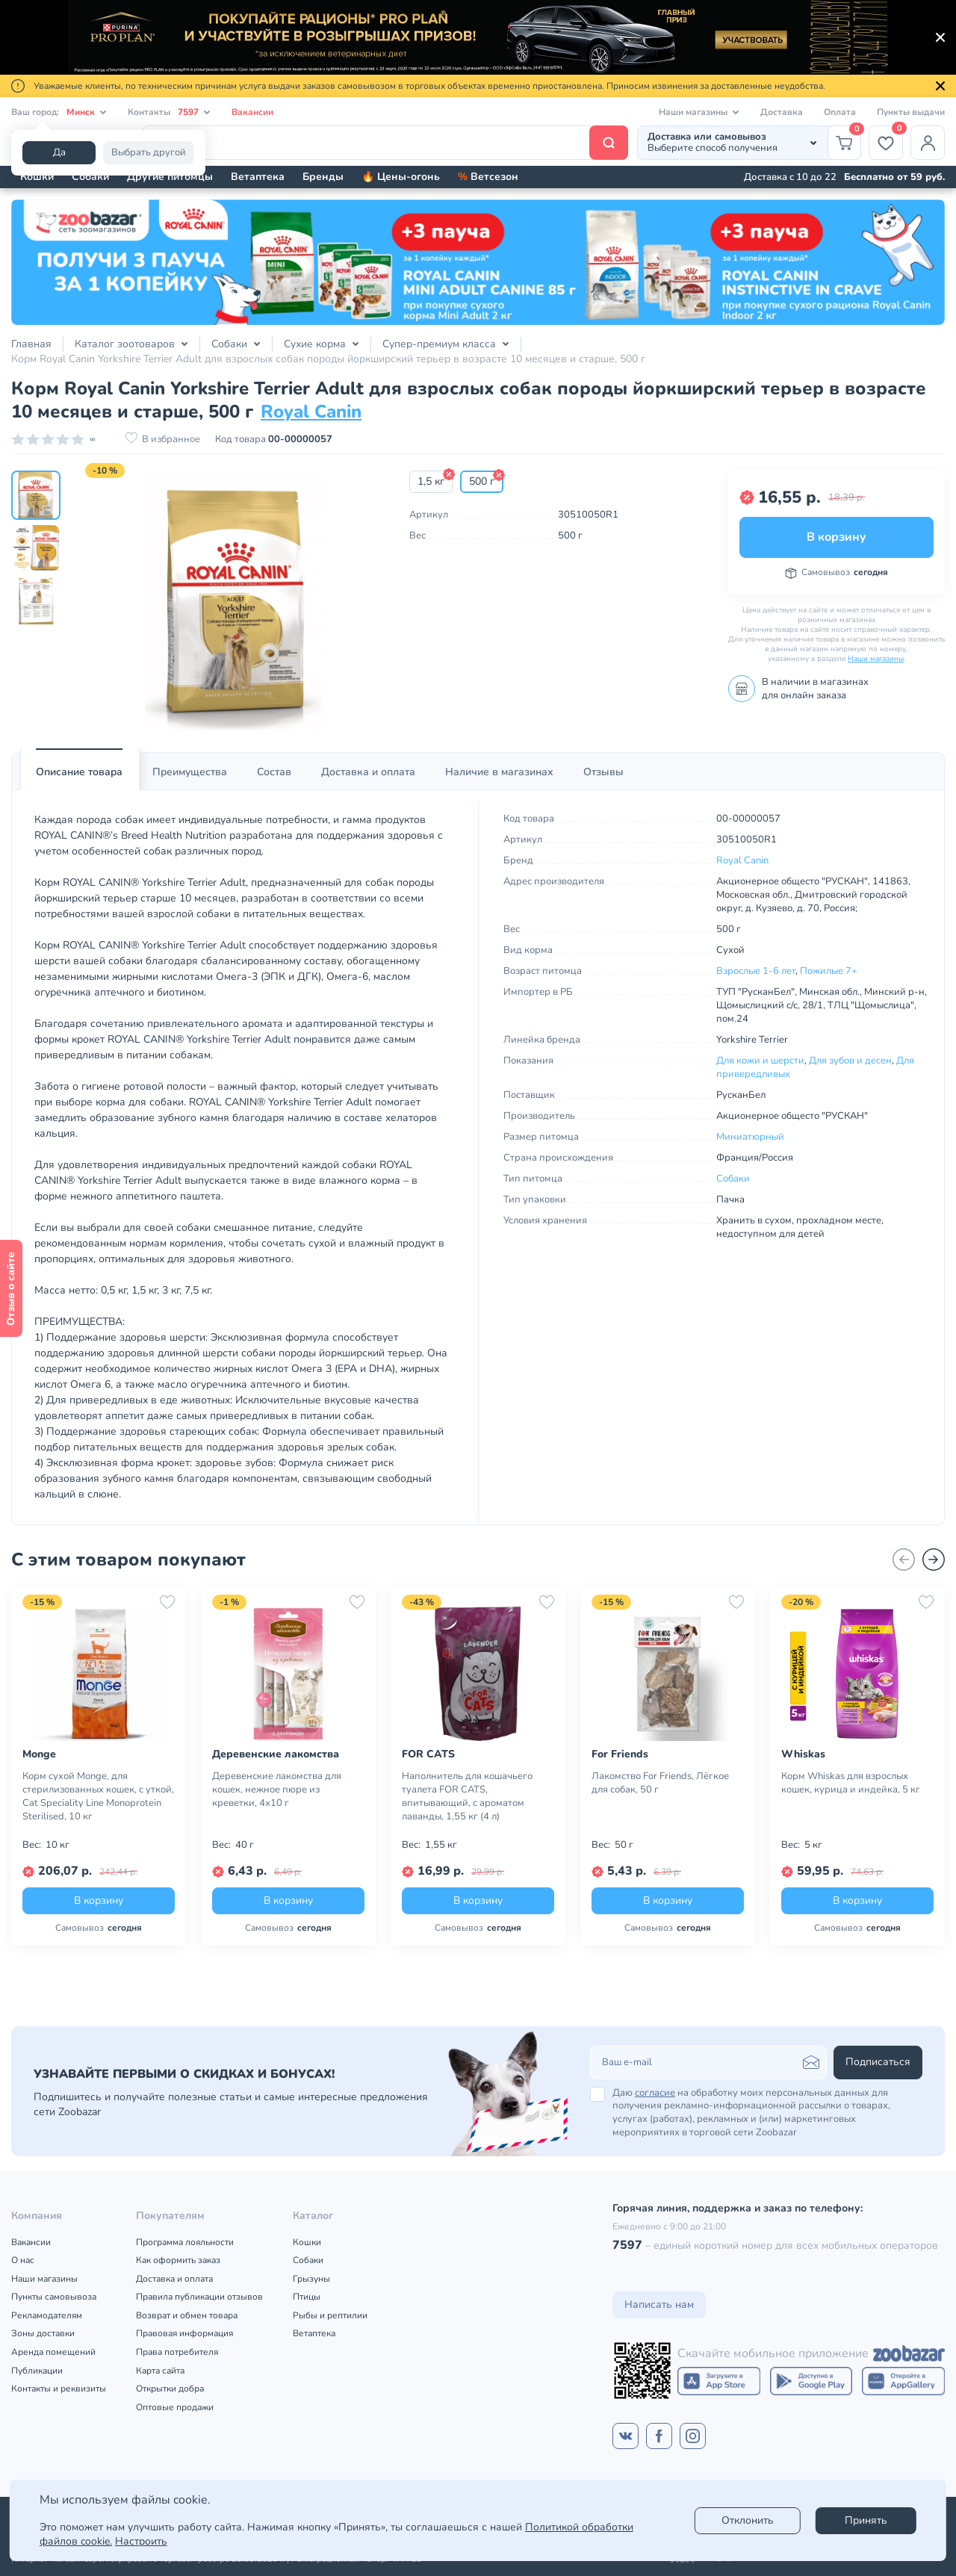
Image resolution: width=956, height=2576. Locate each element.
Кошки (37, 177)
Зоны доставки (43, 2333)
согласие (655, 2092)
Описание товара (79, 772)
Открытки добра (170, 2389)
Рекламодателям (46, 2315)
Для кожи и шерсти (760, 1060)
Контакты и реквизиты (58, 2389)
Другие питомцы (170, 177)
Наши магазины (876, 659)
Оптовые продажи (175, 2407)
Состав (274, 772)
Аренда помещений (53, 2352)
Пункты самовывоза (53, 2297)
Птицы (306, 2297)
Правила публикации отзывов (199, 2297)
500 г (481, 481)
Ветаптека (258, 177)
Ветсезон (488, 177)
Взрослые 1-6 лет (755, 971)
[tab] (79, 772)
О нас (22, 2260)
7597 (627, 2245)
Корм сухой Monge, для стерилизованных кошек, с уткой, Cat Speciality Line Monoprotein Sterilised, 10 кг (98, 1796)
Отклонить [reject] (747, 2520)
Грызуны (311, 2279)
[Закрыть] (940, 37)
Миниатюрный (750, 1136)
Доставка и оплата (368, 772)
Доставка (781, 112)
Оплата (840, 112)
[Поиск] (385, 142)
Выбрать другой (148, 152)
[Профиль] (927, 142)
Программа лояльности (185, 2242)
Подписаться (877, 2062)
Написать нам (659, 2304)
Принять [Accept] (866, 2520)
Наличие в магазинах (499, 772)
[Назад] (904, 1559)
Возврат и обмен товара (187, 2315)
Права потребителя (177, 2352)
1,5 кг (431, 481)
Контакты (169, 112)
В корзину (836, 537)
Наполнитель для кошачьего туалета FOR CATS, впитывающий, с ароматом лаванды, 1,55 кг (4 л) (467, 1796)
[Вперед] (933, 1559)
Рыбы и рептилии (330, 2315)
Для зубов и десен (850, 1060)
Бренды (323, 177)
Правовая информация (184, 2333)
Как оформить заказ (178, 2260)
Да (59, 152)
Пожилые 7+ (828, 971)
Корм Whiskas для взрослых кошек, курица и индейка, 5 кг (850, 1782)
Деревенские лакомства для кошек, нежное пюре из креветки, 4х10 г (276, 1789)
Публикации (37, 2371)
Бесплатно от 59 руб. (894, 177)
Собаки (90, 177)
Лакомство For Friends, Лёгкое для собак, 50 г (660, 1782)
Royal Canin (311, 411)
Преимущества (189, 772)
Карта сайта (160, 2371)
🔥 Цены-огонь (400, 177)
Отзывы (603, 772)
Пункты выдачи (911, 112)
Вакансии (252, 112)
